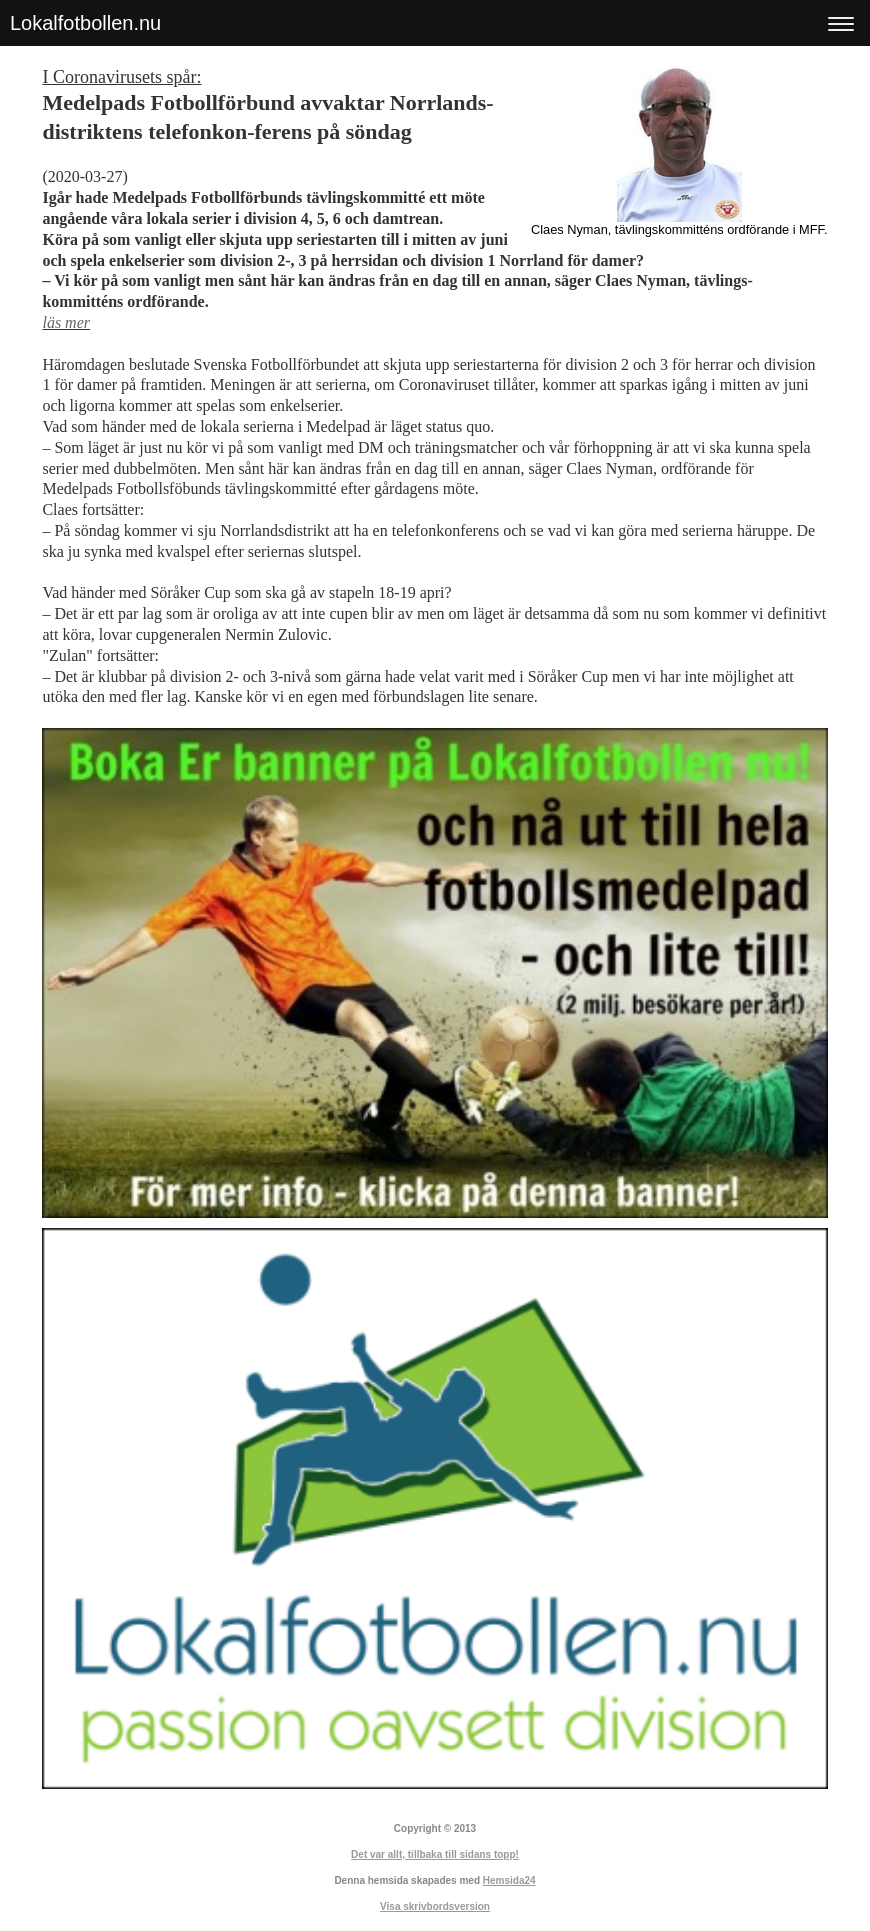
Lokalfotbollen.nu (85, 23)
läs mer (66, 322)
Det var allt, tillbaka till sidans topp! (435, 1854)
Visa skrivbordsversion (435, 1906)
